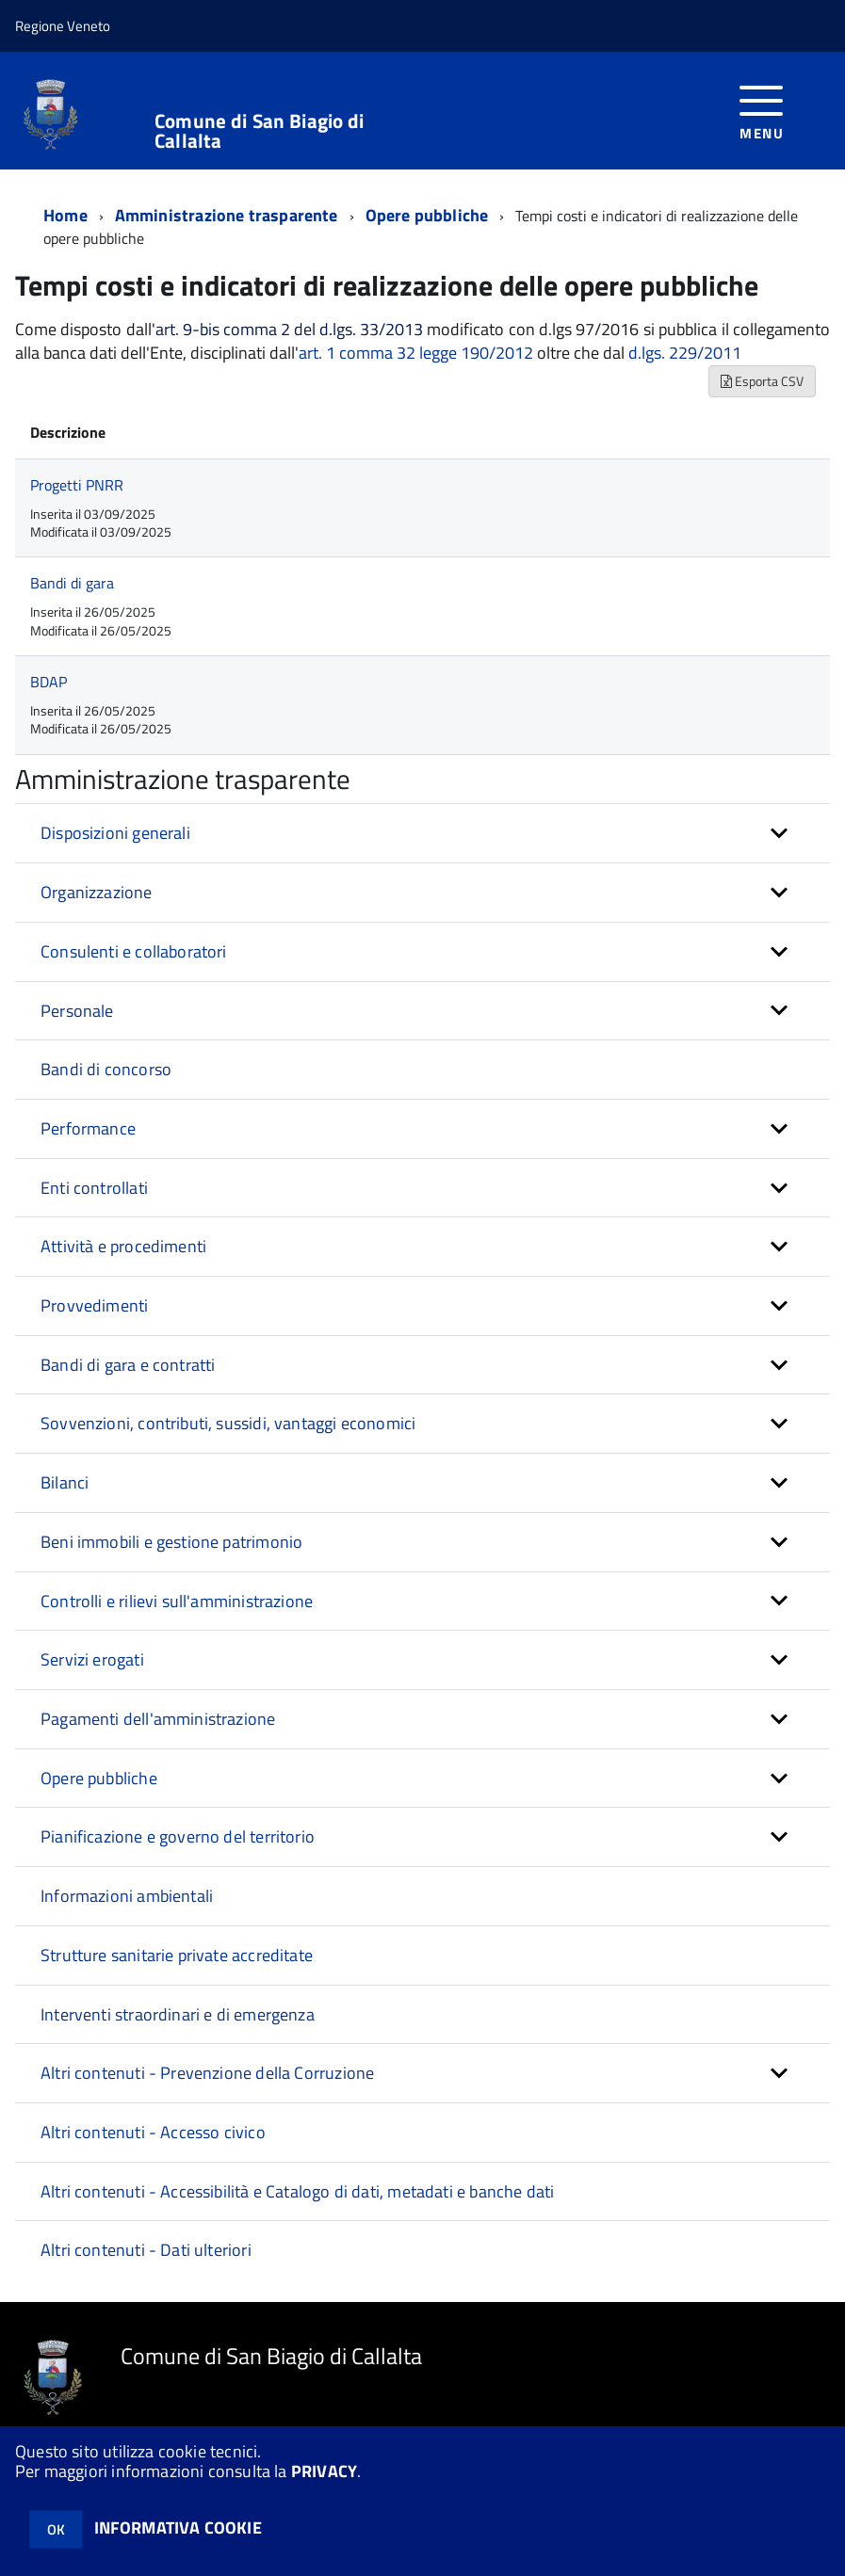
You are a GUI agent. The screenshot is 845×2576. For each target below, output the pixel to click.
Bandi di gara (72, 583)
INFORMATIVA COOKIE (178, 2527)
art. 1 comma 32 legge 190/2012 (416, 353)
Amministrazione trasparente (226, 215)
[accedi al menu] (761, 111)
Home (65, 215)
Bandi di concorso (106, 1069)
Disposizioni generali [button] (115, 832)
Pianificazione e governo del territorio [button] (178, 1836)
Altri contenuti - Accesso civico (153, 2132)
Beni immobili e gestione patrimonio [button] (171, 1541)
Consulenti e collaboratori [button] (134, 951)
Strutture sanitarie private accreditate (177, 1955)
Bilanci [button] (65, 1482)
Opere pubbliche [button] (99, 1778)
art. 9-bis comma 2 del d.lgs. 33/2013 (289, 329)
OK (56, 2529)
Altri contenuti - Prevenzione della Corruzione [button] (207, 2072)
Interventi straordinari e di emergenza (178, 2014)
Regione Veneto (62, 26)
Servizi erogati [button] (92, 1659)
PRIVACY (324, 2471)
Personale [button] (77, 1010)
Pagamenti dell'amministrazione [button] (158, 1718)
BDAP (48, 681)
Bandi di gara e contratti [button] (128, 1364)
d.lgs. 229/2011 (684, 353)
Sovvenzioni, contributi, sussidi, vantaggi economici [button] (228, 1423)
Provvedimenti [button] (94, 1305)
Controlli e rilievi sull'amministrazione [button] (177, 1601)
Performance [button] (88, 1128)
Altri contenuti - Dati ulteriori (146, 2249)
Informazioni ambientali (127, 1895)
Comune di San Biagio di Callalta (259, 131)
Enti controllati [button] (94, 1187)
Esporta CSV (762, 381)
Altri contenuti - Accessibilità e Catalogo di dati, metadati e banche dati (297, 2191)
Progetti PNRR (76, 485)
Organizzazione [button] (97, 892)
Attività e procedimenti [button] (123, 1246)
